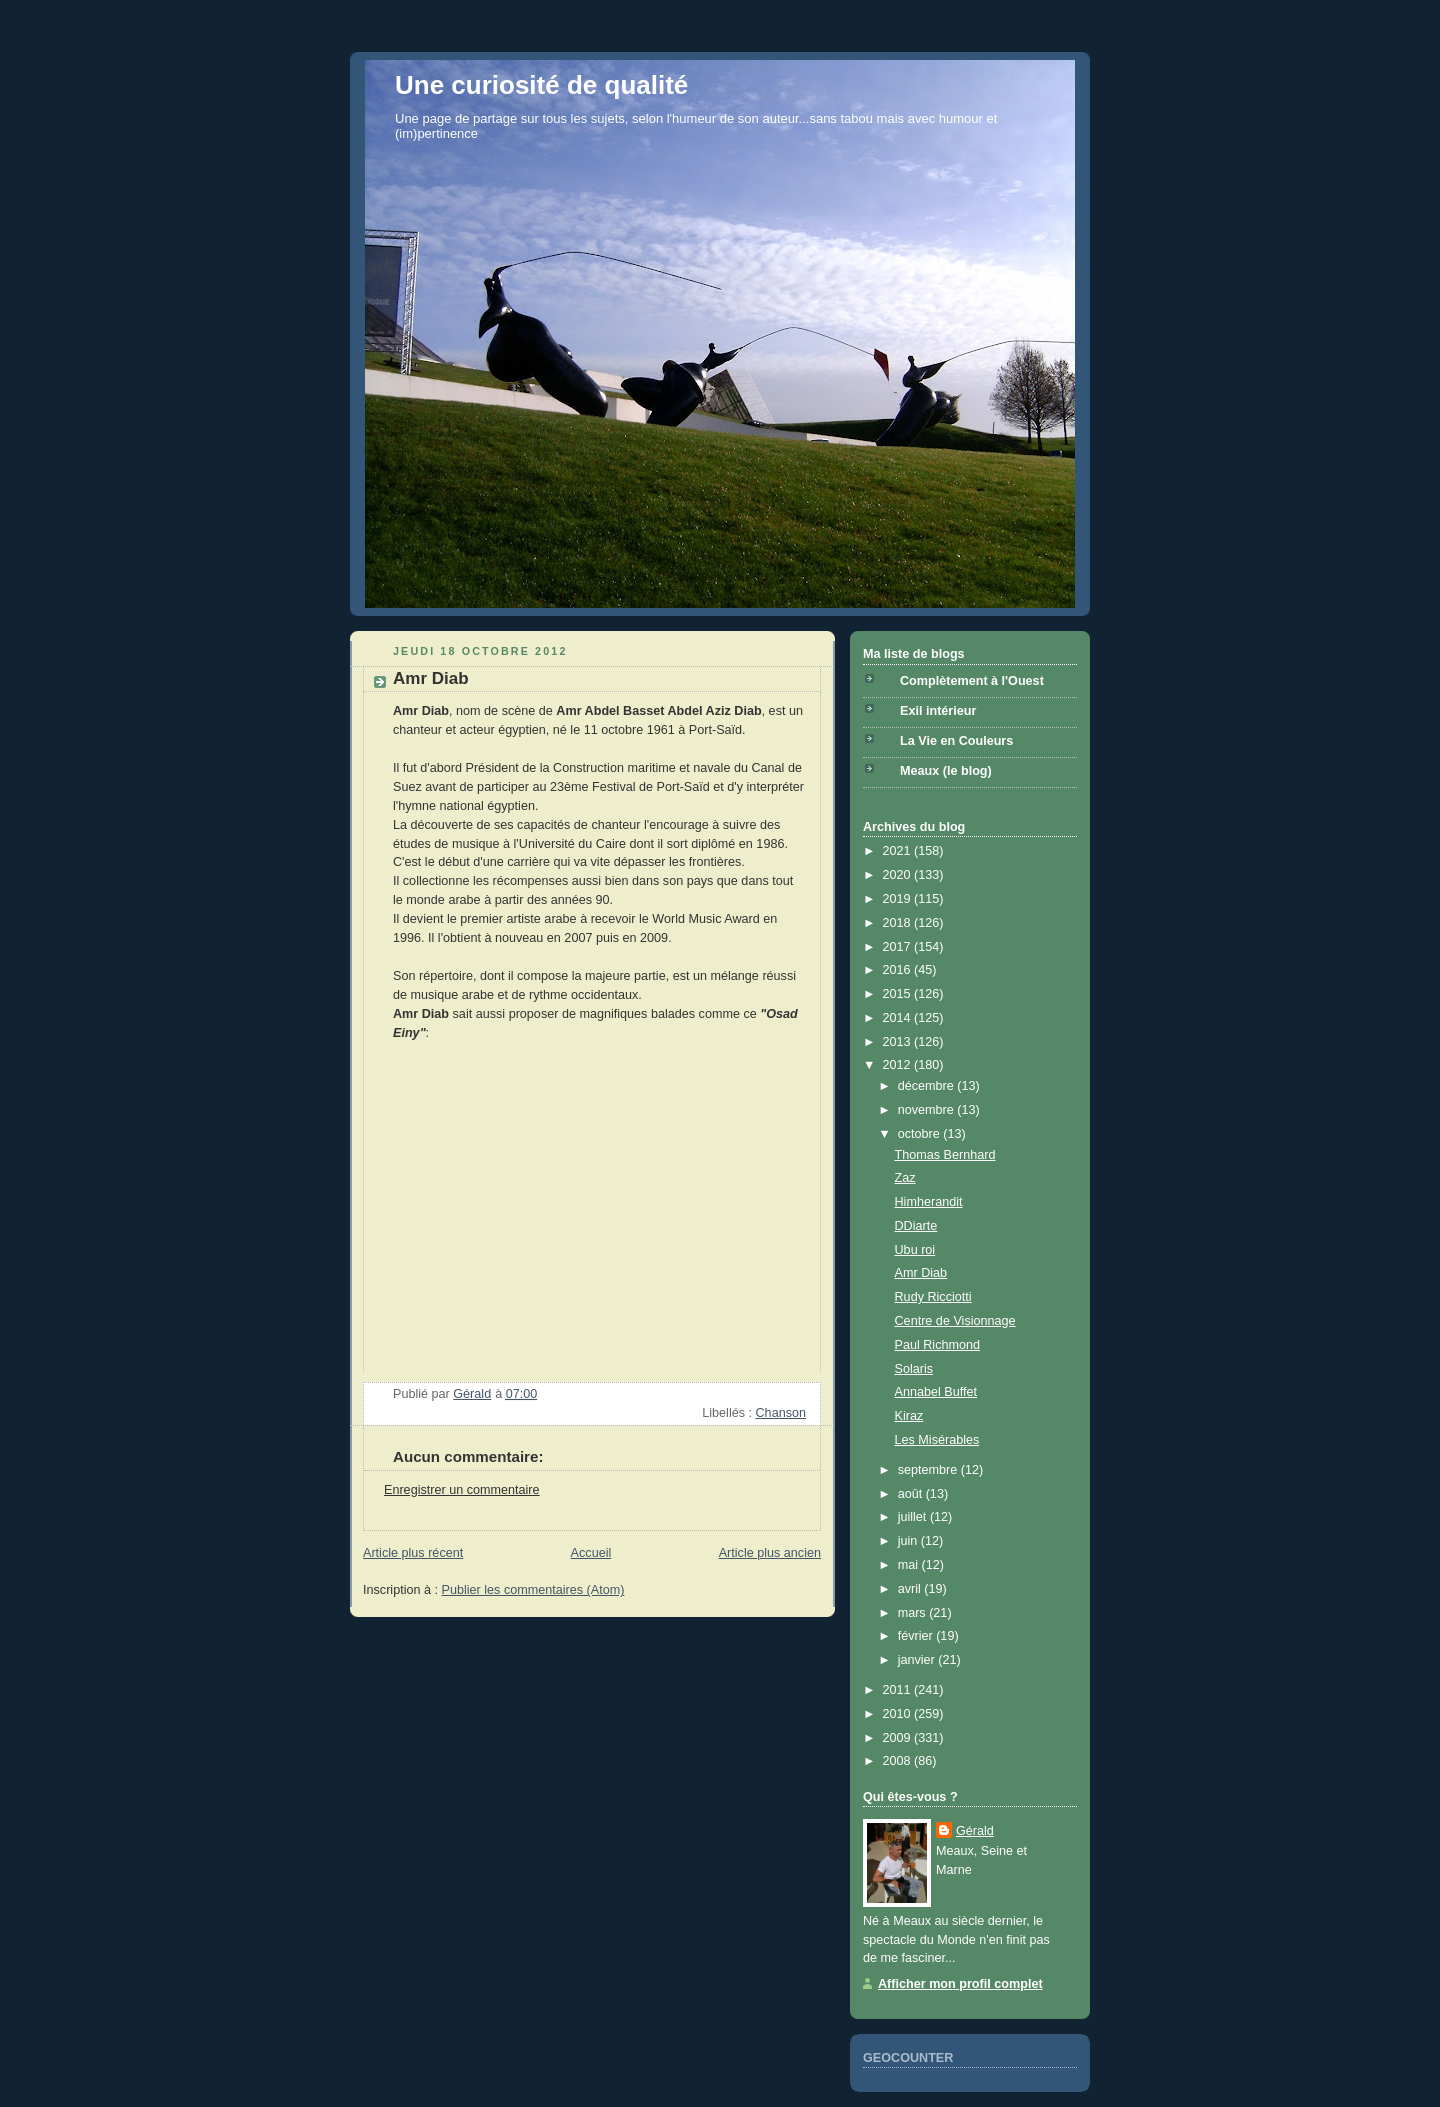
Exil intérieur (938, 711)
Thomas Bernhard (945, 1155)
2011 (899, 1690)
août (912, 1494)
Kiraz (909, 1416)
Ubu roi (915, 1250)
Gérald (975, 1831)
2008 (899, 1761)
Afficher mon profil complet (960, 1984)
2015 (899, 994)
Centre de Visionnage (955, 1321)
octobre (921, 1134)
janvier (918, 1660)
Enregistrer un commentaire (462, 1490)
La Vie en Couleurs (956, 741)
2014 (899, 1018)
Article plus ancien (770, 1553)
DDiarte (916, 1226)
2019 (899, 899)
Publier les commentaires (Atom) (533, 1590)
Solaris (914, 1369)
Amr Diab (921, 1273)
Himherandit (929, 1202)
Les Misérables (937, 1440)
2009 (899, 1738)
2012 (899, 1065)
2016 (899, 970)
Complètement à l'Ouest (972, 681)
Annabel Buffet (936, 1392)
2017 (899, 947)
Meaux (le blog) (946, 771)
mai (910, 1565)
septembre (929, 1470)
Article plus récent (413, 1553)
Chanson (781, 1413)
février (917, 1636)
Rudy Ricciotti (933, 1297)
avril (911, 1589)
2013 (899, 1042)
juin (909, 1541)
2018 (899, 923)
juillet (914, 1517)
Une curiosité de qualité (541, 85)
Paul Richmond (938, 1345)
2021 (899, 851)
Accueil (591, 1553)
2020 (899, 875)
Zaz (905, 1178)
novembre (928, 1110)
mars (914, 1613)
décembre (928, 1086)
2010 (899, 1714)
